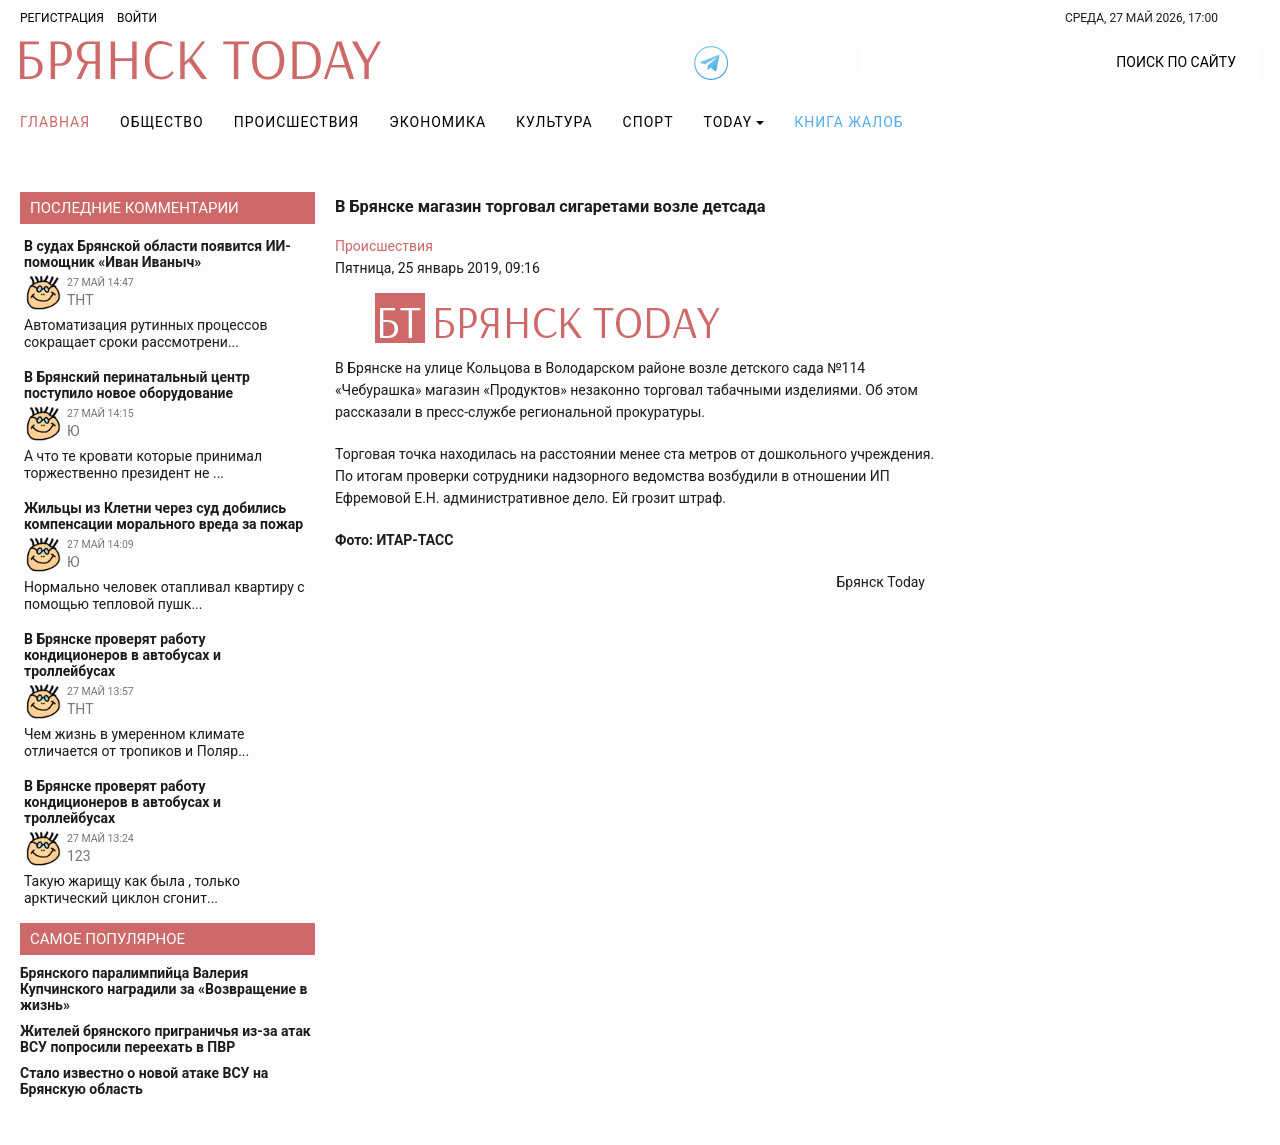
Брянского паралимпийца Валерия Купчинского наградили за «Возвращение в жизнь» (163, 989)
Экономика (437, 122)
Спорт (648, 122)
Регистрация (62, 18)
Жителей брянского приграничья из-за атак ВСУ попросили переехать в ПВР (165, 1039)
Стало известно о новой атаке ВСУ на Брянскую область (144, 1081)
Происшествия (297, 122)
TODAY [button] (728, 122)
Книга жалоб (848, 122)
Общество (162, 122)
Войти (137, 18)
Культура (554, 122)
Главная (55, 122)
